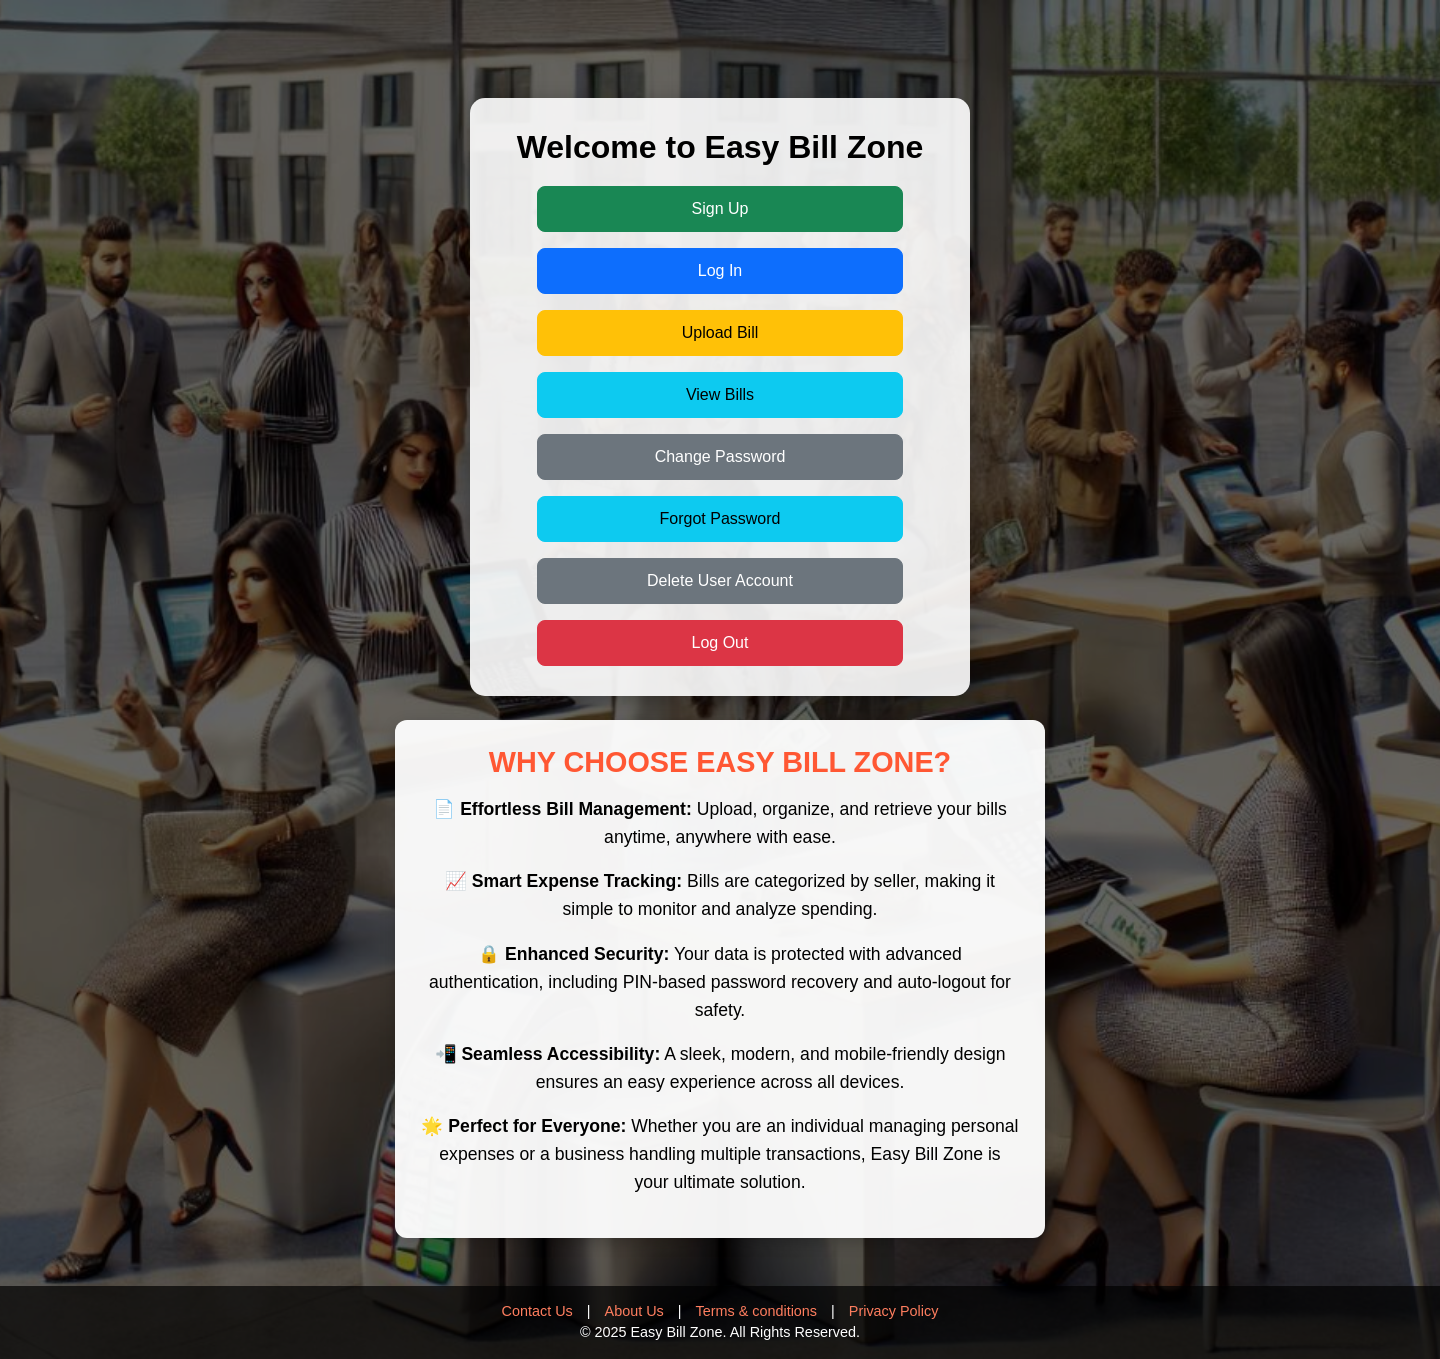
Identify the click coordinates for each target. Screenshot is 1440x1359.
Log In (720, 270)
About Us (634, 1311)
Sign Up (720, 208)
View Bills (720, 394)
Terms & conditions (757, 1311)
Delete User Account (720, 580)
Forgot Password (720, 518)
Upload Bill (720, 332)
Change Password (720, 456)
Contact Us (537, 1311)
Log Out (720, 642)
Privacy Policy (894, 1311)
